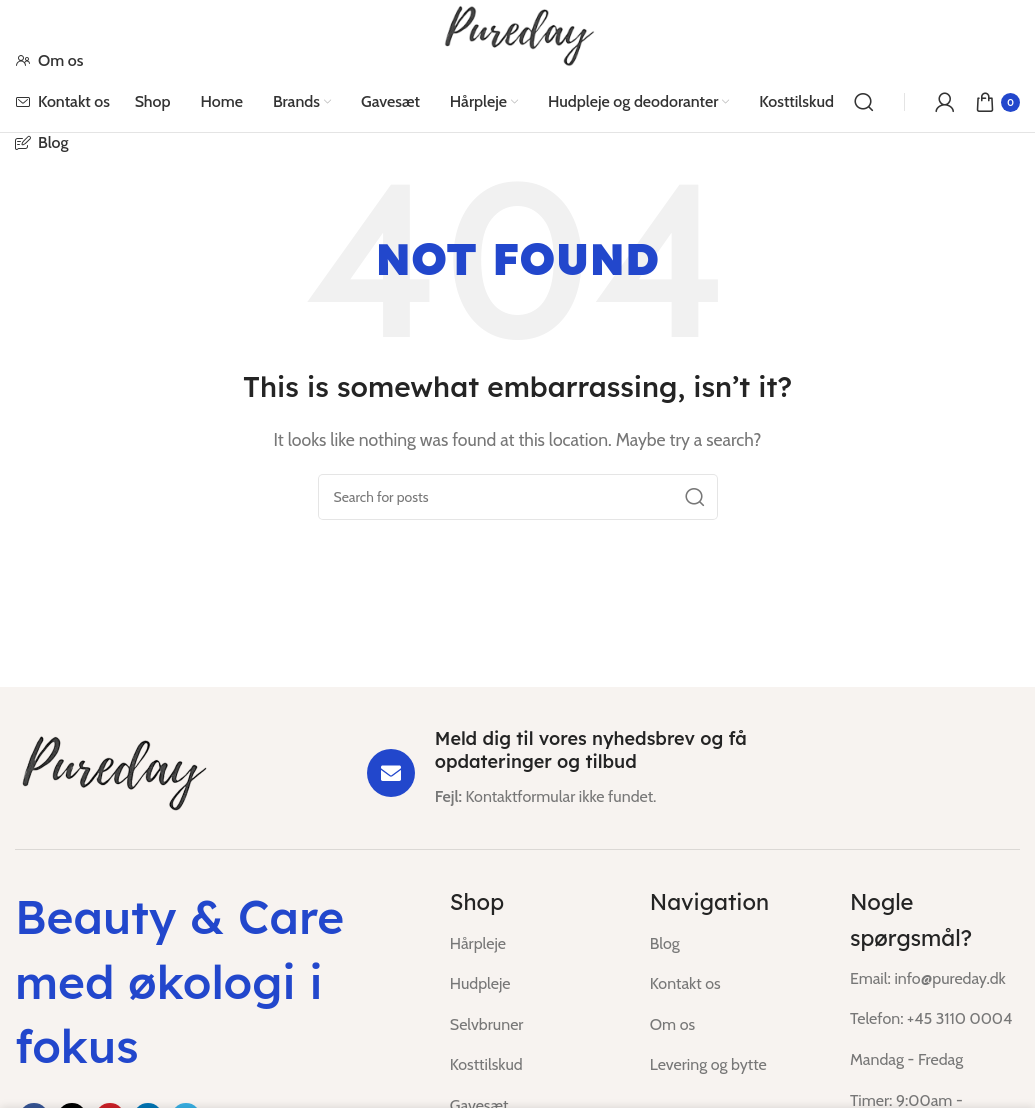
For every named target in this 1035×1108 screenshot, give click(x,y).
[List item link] (535, 944)
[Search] (864, 102)
